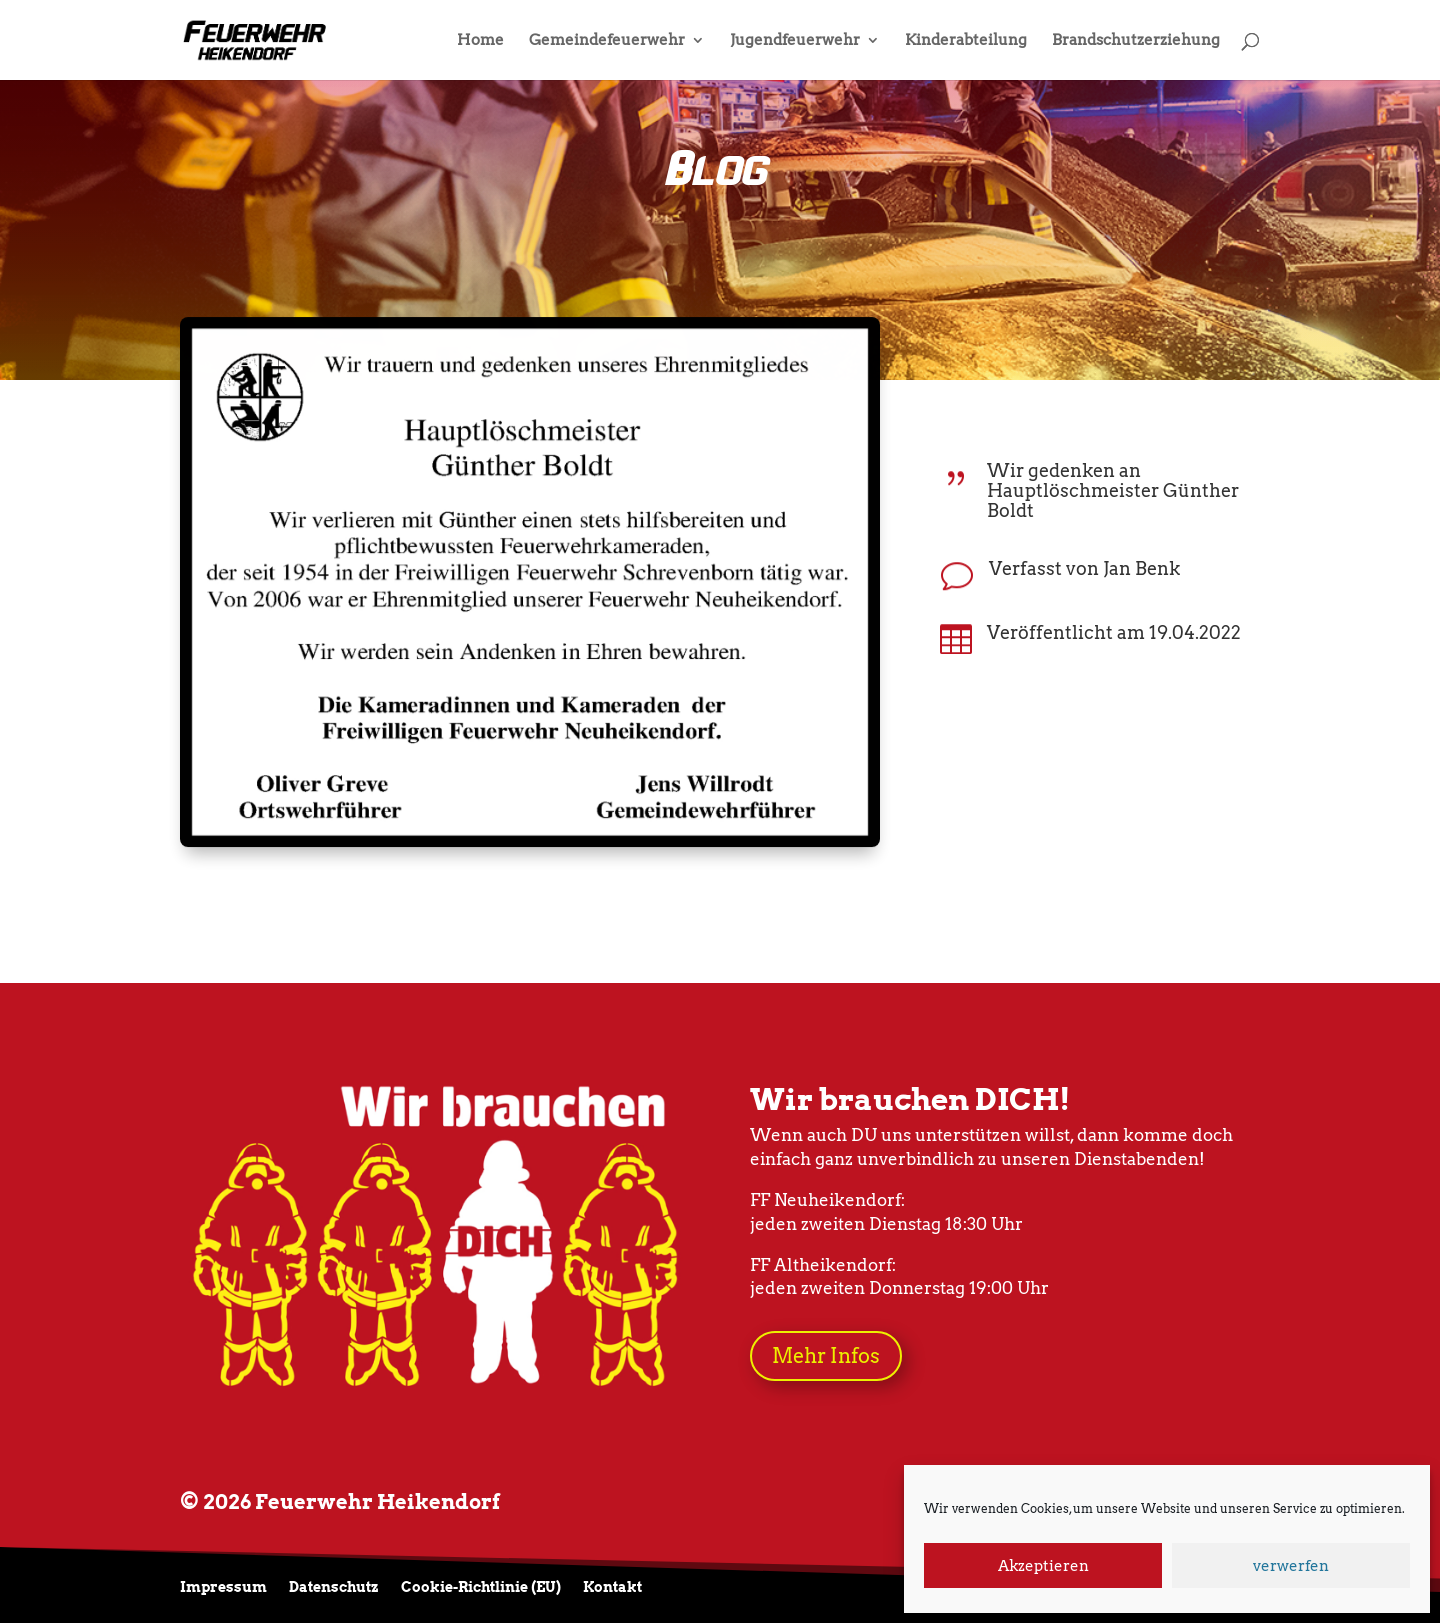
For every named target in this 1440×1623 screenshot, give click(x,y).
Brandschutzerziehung (1136, 41)
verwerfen (1291, 1566)
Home (480, 41)
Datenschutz (334, 1587)
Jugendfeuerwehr (795, 41)
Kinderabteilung (966, 41)
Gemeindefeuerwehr (607, 41)
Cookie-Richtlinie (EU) (481, 1587)
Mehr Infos (826, 1356)
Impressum (223, 1587)
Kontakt (612, 1587)
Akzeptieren (1043, 1566)
